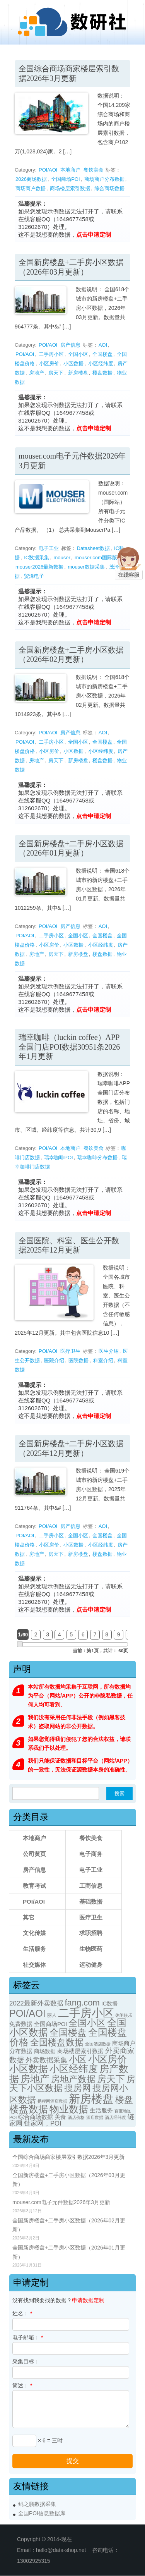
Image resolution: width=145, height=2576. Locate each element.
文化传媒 (34, 1933)
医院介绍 (54, 1360)
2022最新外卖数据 (36, 2003)
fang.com (82, 2002)
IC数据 (109, 2003)
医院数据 (78, 1360)
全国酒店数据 (98, 2044)
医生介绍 (109, 1351)
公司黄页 (34, 1854)
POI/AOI (48, 170)
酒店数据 (94, 2117)
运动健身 (90, 1964)
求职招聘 (90, 1933)
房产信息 (70, 345)
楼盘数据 (102, 373)
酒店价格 (76, 2117)
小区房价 (49, 363)
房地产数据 (73, 2079)
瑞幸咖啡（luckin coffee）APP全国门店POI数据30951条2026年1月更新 (69, 1046)
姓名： (22, 2313)
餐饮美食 (94, 170)
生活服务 (34, 1948)
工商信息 (90, 1885)
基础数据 (90, 1901)
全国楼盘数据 (57, 2042)
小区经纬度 (100, 363)
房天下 (55, 373)
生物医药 (90, 1948)
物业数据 (68, 2108)
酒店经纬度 (115, 2117)
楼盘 (124, 2100)
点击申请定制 (93, 234)
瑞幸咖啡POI (58, 1157)
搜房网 (77, 2088)
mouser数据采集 (86, 567)
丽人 (51, 2015)
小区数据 (73, 363)
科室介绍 (103, 1360)
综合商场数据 (109, 188)
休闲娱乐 (123, 2015)
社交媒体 (34, 1964)
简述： (22, 2385)
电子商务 (90, 1854)
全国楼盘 (102, 354)
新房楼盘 (78, 373)
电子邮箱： (27, 2337)
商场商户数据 (30, 188)
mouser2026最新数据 (39, 567)
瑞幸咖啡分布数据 (97, 1157)
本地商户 (70, 170)
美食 (60, 2117)
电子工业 (49, 548)
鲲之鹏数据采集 (37, 2504)
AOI (103, 345)
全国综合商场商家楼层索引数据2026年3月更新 (68, 2157)
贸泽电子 (34, 576)
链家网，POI (42, 2123)
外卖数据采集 (46, 2060)
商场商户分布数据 (104, 179)
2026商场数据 (31, 179)
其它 (28, 1917)
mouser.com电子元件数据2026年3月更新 (61, 2202)
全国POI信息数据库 (41, 2513)
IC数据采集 (36, 557)
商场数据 (45, 2051)
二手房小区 (51, 354)
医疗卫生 (70, 1351)
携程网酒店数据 (52, 2101)
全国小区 (78, 354)
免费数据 (20, 2024)
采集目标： (25, 2361)
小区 (78, 2059)
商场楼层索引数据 (70, 188)
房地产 (36, 373)
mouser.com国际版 (96, 557)
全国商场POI (65, 179)
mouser (61, 557)
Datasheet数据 (93, 548)
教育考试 (34, 1885)
